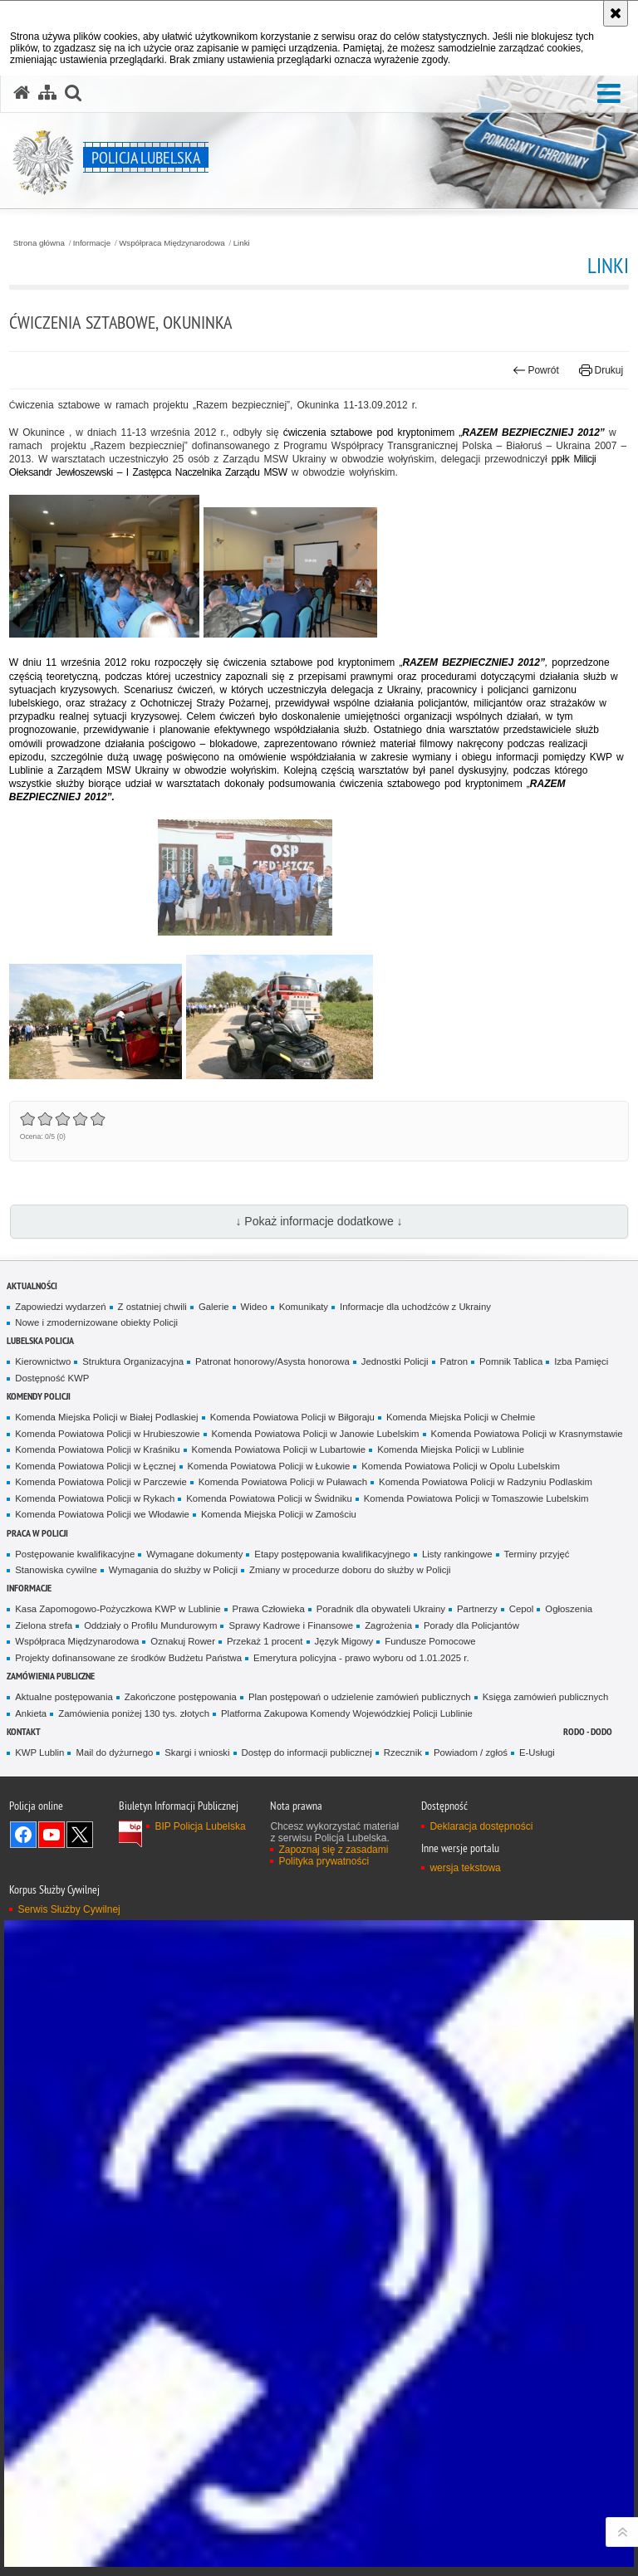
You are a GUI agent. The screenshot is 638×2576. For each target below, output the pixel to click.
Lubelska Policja (40, 1340)
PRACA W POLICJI (37, 1533)
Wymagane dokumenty (194, 1554)
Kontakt (24, 1731)
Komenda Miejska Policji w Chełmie (460, 1417)
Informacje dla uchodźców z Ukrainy (415, 1307)
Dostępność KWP (52, 1378)
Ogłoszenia (568, 1609)
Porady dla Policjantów (471, 1625)
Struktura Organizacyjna (133, 1361)
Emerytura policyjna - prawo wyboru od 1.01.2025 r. (361, 1658)
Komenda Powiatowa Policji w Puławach (283, 1482)
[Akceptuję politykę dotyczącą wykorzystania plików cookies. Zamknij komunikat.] (615, 13)
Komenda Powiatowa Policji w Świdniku (269, 1498)
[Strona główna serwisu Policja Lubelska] (21, 93)
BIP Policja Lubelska (200, 1826)
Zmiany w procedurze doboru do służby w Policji (349, 1570)
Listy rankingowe (457, 1554)
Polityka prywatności (323, 1861)
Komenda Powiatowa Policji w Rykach (94, 1498)
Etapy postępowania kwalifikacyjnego (332, 1554)
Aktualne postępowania (63, 1697)
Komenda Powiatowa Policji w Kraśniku (97, 1449)
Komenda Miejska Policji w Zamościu (278, 1514)
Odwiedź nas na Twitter (79, 1834)
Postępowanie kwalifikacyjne (75, 1554)
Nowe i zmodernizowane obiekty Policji (96, 1322)
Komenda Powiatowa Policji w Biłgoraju (292, 1417)
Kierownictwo (43, 1361)
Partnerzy (477, 1609)
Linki (241, 243)
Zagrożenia (388, 1625)
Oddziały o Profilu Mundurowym (150, 1625)
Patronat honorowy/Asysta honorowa (272, 1361)
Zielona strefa (43, 1625)
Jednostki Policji (395, 1361)
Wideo (254, 1307)
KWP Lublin (39, 1752)
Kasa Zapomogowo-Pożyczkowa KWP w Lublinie (117, 1609)
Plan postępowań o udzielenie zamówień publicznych (359, 1697)
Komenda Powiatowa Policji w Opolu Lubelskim (460, 1466)
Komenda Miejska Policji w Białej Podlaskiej (106, 1417)
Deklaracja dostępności (480, 1826)
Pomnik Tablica (510, 1361)
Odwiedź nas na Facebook (23, 1834)
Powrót (536, 370)
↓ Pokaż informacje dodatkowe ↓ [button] (318, 1221)
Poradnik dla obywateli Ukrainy (381, 1609)
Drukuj (601, 370)
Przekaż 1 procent (265, 1641)
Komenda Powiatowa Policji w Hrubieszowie (107, 1434)
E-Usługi (537, 1752)
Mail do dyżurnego (114, 1752)
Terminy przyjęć (537, 1554)
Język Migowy (344, 1641)
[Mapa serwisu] (47, 93)
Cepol (521, 1609)
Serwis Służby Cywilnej (68, 1909)
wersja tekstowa (464, 1868)
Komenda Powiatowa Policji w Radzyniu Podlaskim (485, 1482)
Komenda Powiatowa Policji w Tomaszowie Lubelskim (476, 1498)
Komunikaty (303, 1307)
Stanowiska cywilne (56, 1570)
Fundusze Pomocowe (430, 1641)
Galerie (214, 1307)
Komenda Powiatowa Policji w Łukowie (269, 1466)
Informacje (91, 243)
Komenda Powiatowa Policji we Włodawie (102, 1514)
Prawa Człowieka (269, 1609)
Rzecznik (403, 1752)
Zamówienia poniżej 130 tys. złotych (133, 1713)
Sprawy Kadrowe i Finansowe (290, 1625)
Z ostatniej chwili (152, 1307)
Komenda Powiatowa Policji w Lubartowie (279, 1449)
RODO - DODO (587, 1731)
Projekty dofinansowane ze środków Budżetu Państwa (128, 1658)
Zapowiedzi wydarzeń (60, 1307)
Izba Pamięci (581, 1361)
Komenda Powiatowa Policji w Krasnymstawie (527, 1434)
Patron (454, 1361)
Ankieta (31, 1713)
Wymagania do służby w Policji (173, 1570)
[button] (609, 94)
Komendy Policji (39, 1396)
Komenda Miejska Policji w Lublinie (450, 1449)
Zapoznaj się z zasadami (333, 1849)
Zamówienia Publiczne (51, 1675)
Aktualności (32, 1285)
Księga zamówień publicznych (546, 1697)
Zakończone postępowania (181, 1697)
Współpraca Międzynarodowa (171, 243)
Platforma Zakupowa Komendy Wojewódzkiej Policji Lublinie (347, 1713)
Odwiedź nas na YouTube (51, 1834)
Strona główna (39, 243)
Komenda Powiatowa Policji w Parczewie (100, 1482)
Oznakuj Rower (182, 1641)
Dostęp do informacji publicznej (307, 1752)
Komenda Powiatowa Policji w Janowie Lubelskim (316, 1434)
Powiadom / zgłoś (471, 1752)
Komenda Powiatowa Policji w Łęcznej (95, 1466)
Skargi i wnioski (196, 1752)
